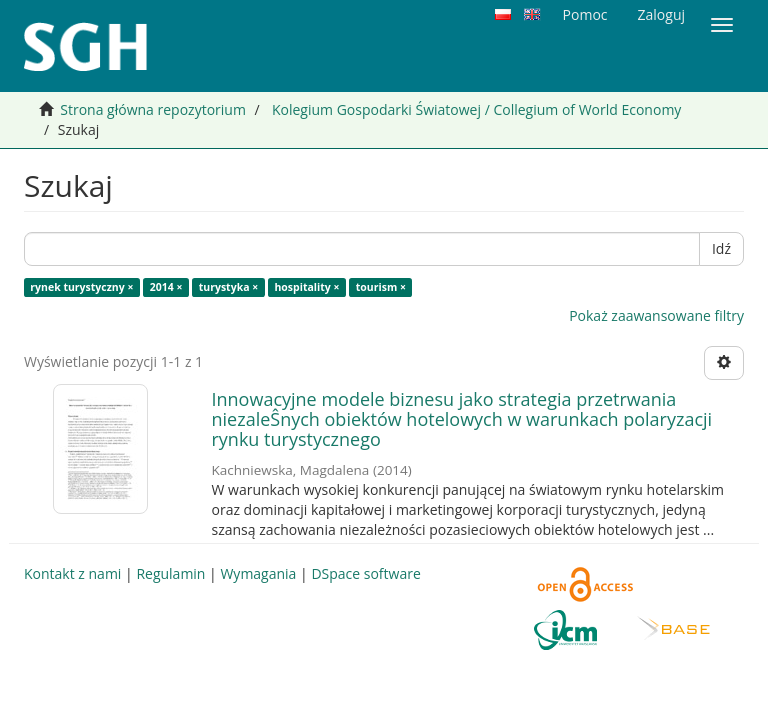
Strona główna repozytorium (153, 109)
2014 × (166, 287)
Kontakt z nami (72, 573)
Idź (721, 248)
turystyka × (229, 287)
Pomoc (585, 14)
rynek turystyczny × (81, 287)
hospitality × (306, 287)
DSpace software (365, 573)
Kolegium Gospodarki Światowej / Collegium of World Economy (476, 109)
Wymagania (258, 573)
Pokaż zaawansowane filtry (656, 315)
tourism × (381, 287)
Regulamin (170, 573)
